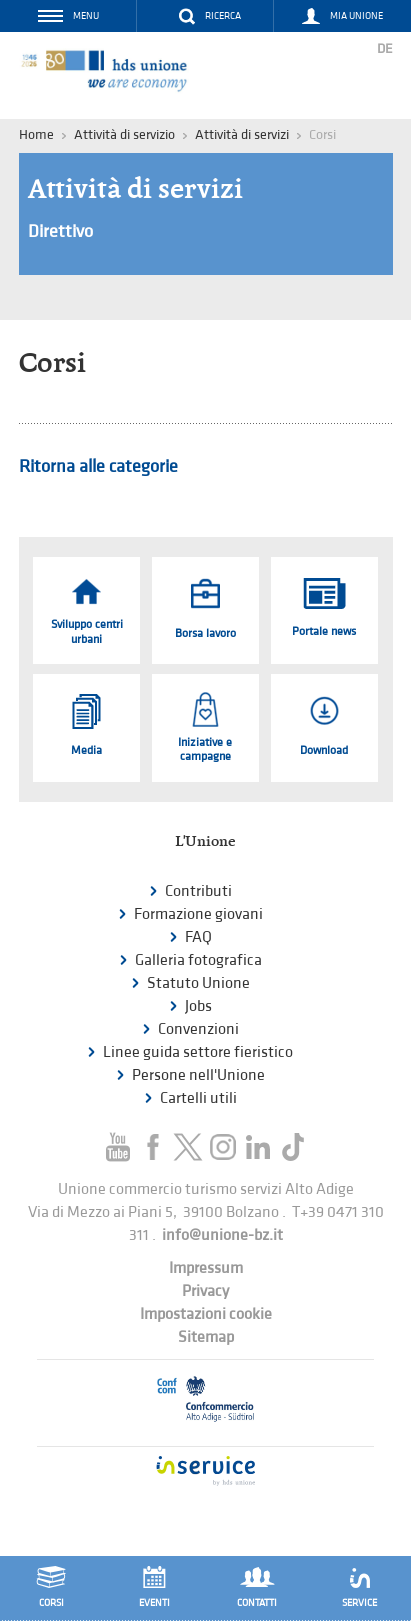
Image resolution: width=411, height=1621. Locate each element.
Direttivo (60, 231)
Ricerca (223, 16)
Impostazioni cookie (206, 1314)
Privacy (205, 1291)
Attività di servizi (242, 134)
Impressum (206, 1268)
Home (36, 134)
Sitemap (206, 1337)
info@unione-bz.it (222, 1235)
